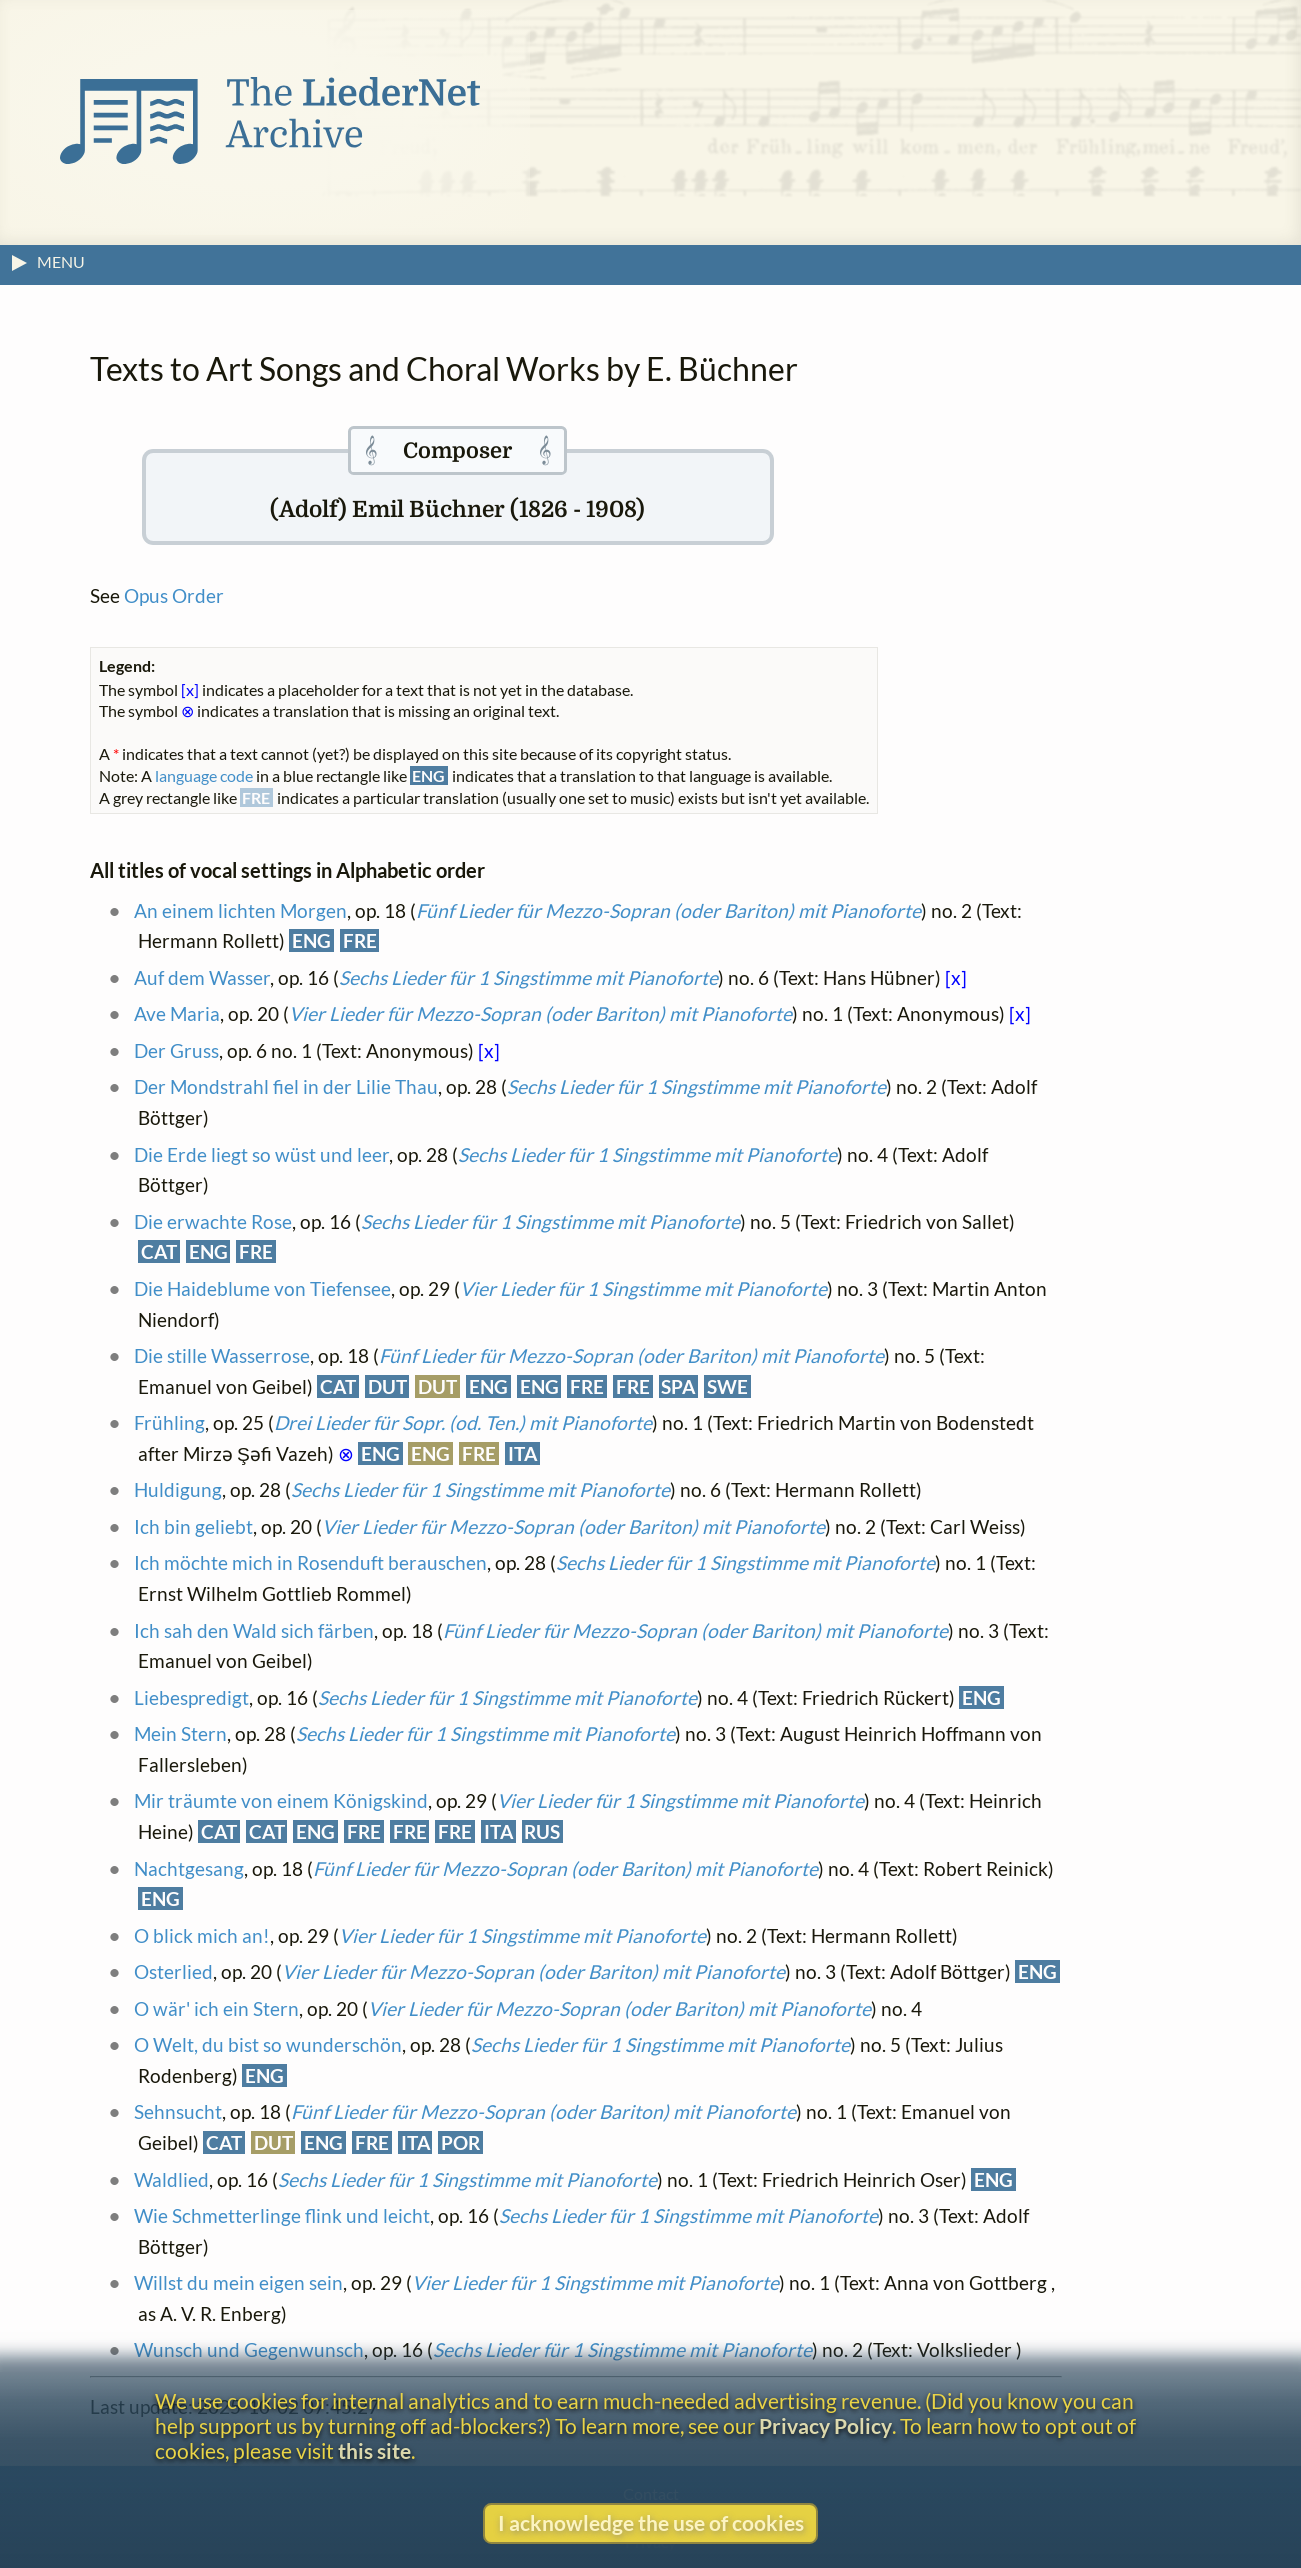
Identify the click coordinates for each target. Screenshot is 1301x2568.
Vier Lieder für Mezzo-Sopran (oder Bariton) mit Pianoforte (540, 1013)
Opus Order (174, 595)
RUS (542, 1831)
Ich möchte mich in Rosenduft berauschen (310, 1562)
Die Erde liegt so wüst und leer (261, 1154)
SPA (678, 1386)
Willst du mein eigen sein (238, 2282)
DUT (387, 1386)
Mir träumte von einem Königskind (281, 1800)
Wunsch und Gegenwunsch (249, 2349)
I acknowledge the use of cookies (651, 2522)
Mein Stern (180, 1733)
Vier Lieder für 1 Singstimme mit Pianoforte (643, 1288)
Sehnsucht (178, 2111)
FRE (360, 940)
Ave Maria (177, 1013)
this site (374, 2450)
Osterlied (173, 1971)
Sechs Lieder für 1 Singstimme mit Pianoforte (528, 977)
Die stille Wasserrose (222, 1355)
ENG (311, 940)
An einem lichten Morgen (240, 910)
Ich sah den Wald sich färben (254, 1630)
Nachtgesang (189, 1868)
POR (460, 2142)
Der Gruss (176, 1050)
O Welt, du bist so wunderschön (268, 2044)
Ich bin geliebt (193, 1526)
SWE (727, 1386)
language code (204, 775)
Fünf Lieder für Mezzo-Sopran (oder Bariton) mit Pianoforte (668, 910)
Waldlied (171, 2179)
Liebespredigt (191, 1697)
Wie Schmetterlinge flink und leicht (282, 2215)
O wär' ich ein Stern (216, 2008)
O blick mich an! (202, 1935)
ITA (522, 1453)
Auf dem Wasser (202, 977)
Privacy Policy (825, 2425)
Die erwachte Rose (213, 1221)
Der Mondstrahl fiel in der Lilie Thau (286, 1086)
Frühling (169, 1422)
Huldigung (178, 1489)
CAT (159, 1251)
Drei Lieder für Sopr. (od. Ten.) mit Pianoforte (463, 1422)
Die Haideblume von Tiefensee (262, 1288)
